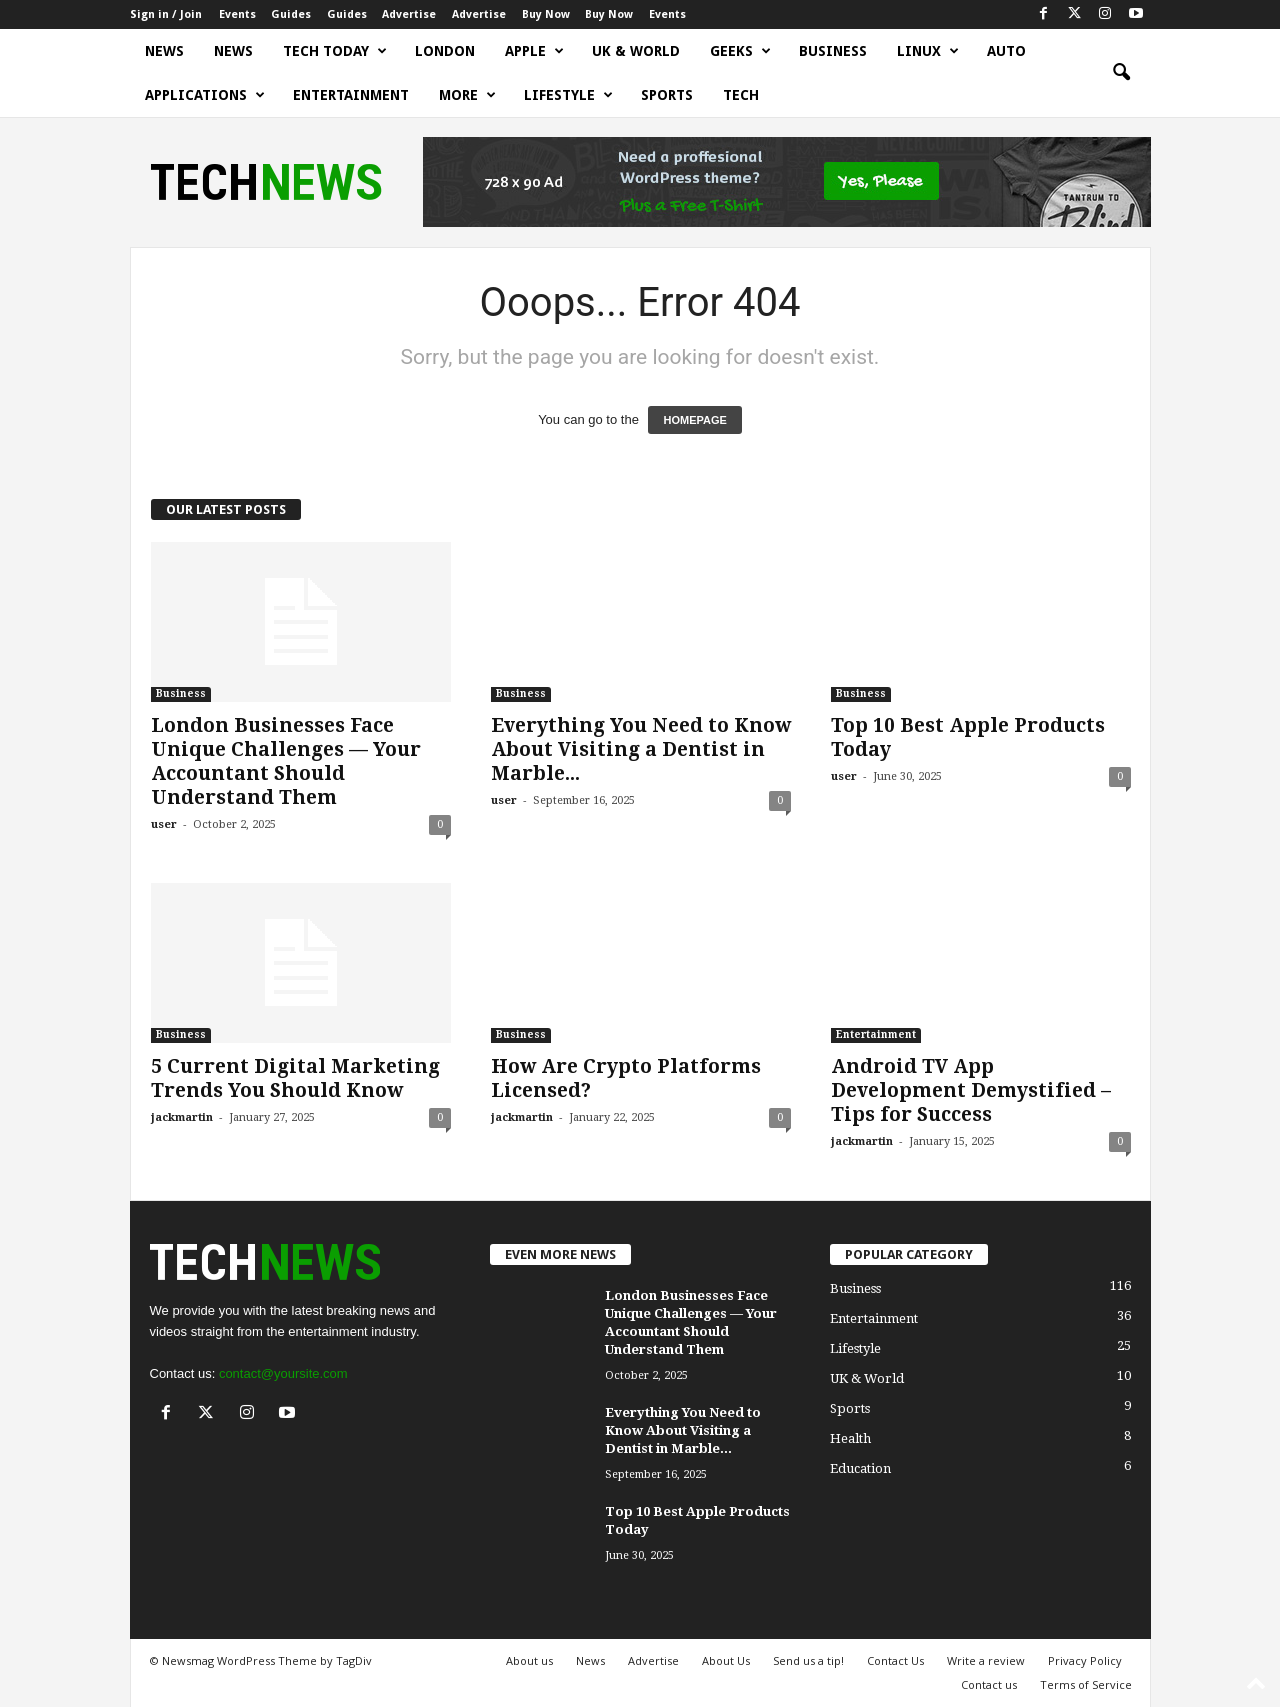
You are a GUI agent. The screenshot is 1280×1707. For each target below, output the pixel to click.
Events (237, 14)
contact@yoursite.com (283, 1373)
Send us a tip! (808, 1660)
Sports (667, 95)
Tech (741, 95)
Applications (205, 95)
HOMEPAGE (694, 420)
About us (529, 1660)
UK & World (636, 51)
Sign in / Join (166, 14)
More (467, 95)
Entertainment (351, 95)
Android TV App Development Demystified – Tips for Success (971, 1090)
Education (860, 1468)
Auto (1006, 51)
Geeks (740, 51)
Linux (928, 51)
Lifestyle (568, 95)
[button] (1121, 73)
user (164, 824)
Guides (291, 14)
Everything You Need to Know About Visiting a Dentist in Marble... (641, 749)
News (164, 51)
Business (833, 51)
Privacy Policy (1085, 1660)
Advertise (409, 14)
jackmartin (182, 1117)
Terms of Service (1086, 1684)
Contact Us (895, 1660)
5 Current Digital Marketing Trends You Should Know (295, 1078)
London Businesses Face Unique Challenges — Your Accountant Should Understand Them (286, 761)
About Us (726, 1660)
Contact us (989, 1684)
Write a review (986, 1660)
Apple (534, 51)
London (445, 51)
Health (850, 1438)
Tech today (335, 51)
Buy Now (546, 14)
